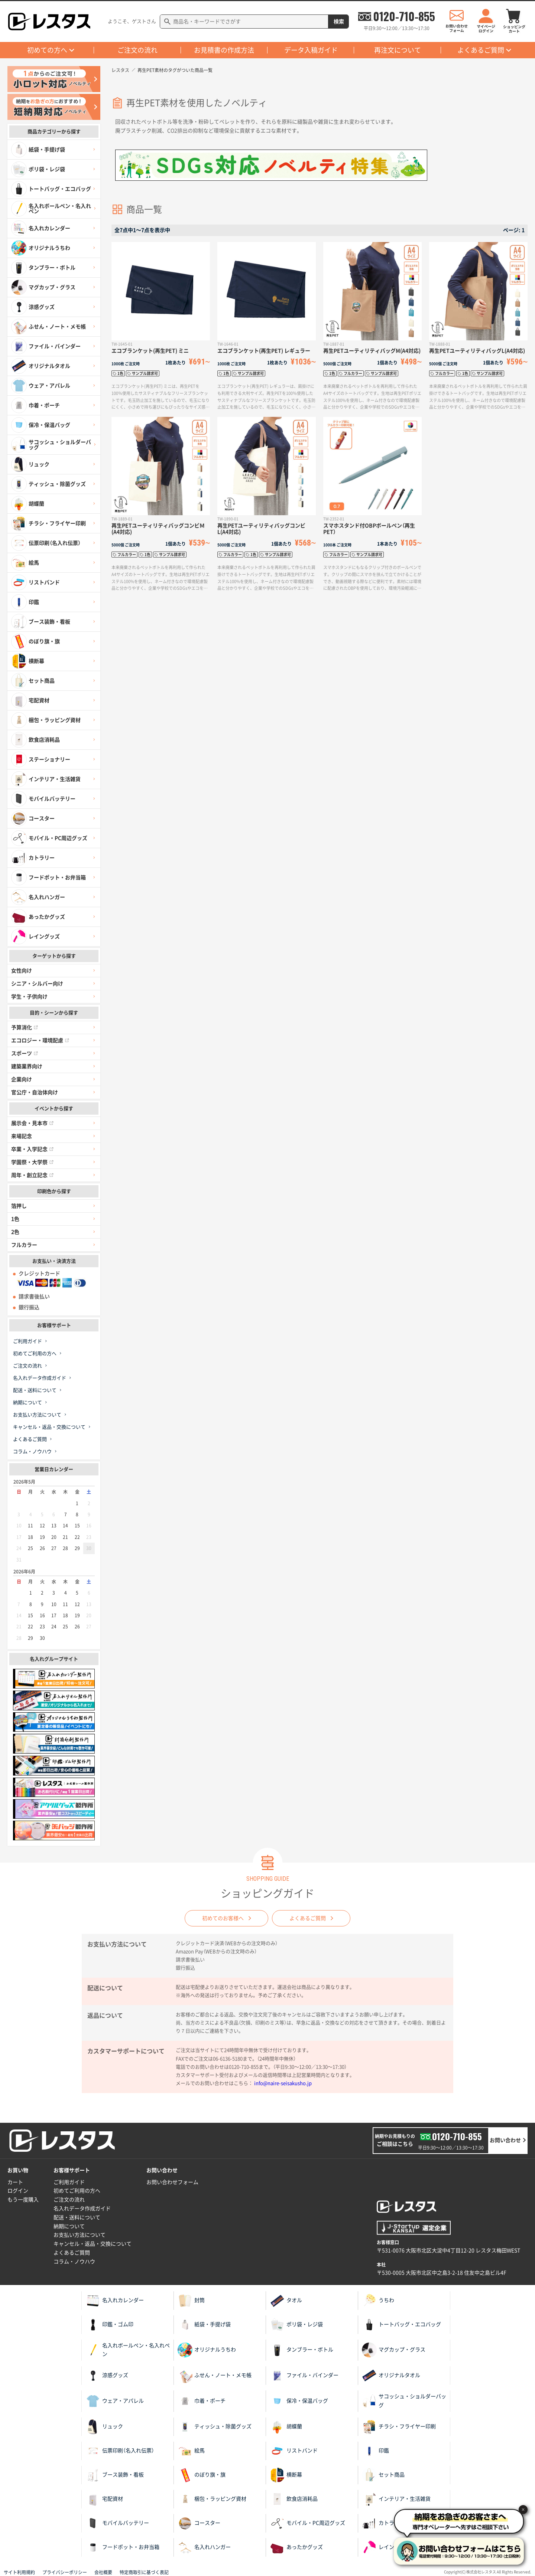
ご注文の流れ (137, 50)
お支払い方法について (37, 1414)
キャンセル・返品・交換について (49, 1427)
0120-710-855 (404, 16)
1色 (15, 1219)
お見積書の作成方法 (224, 50)
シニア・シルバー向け (37, 983)
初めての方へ (47, 50)
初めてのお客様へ (223, 1918)
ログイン (17, 2190)
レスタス (120, 70)
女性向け (21, 970)
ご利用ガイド (27, 1341)
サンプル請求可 (145, 373)
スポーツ (24, 1053)
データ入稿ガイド (311, 50)
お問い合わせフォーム (172, 2182)
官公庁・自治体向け (34, 1092)
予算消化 (24, 1027)
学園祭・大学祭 (32, 1162)
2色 (15, 1232)
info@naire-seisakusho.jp (283, 2083)
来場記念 (21, 1136)
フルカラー (24, 1245)
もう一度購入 (23, 2199)
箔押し (19, 1206)
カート (15, 2182)
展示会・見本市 (32, 1123)
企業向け (21, 1079)
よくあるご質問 (480, 50)
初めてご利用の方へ (34, 1353)
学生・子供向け (29, 996)
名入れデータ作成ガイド (39, 1378)
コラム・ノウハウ (32, 1451)
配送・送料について (34, 1390)
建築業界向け (26, 1066)
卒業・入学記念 (32, 1149)
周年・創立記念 (32, 1175)
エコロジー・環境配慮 (40, 1040)
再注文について (397, 50)
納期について (27, 1402)
